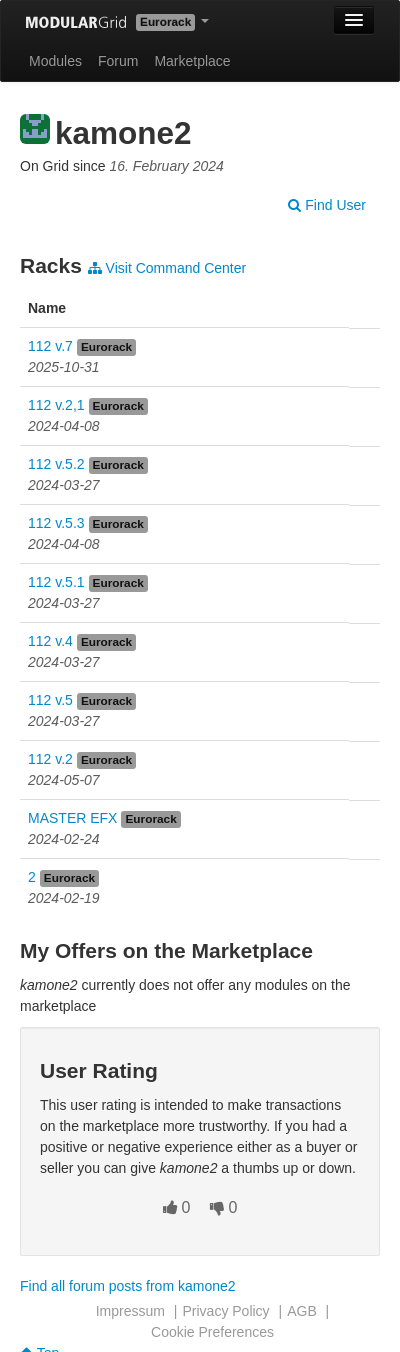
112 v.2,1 (56, 405)
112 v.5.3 (56, 523)
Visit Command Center (167, 268)
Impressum (130, 1311)
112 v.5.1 (56, 582)
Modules (55, 61)
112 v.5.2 (56, 464)
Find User (327, 205)
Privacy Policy (225, 1311)
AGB (302, 1311)
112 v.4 (50, 641)
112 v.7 (50, 346)
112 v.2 (50, 759)
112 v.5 (50, 700)
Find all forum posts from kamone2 (128, 1286)
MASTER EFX (72, 818)
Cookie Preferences (212, 1332)
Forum (118, 61)
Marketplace (192, 61)
